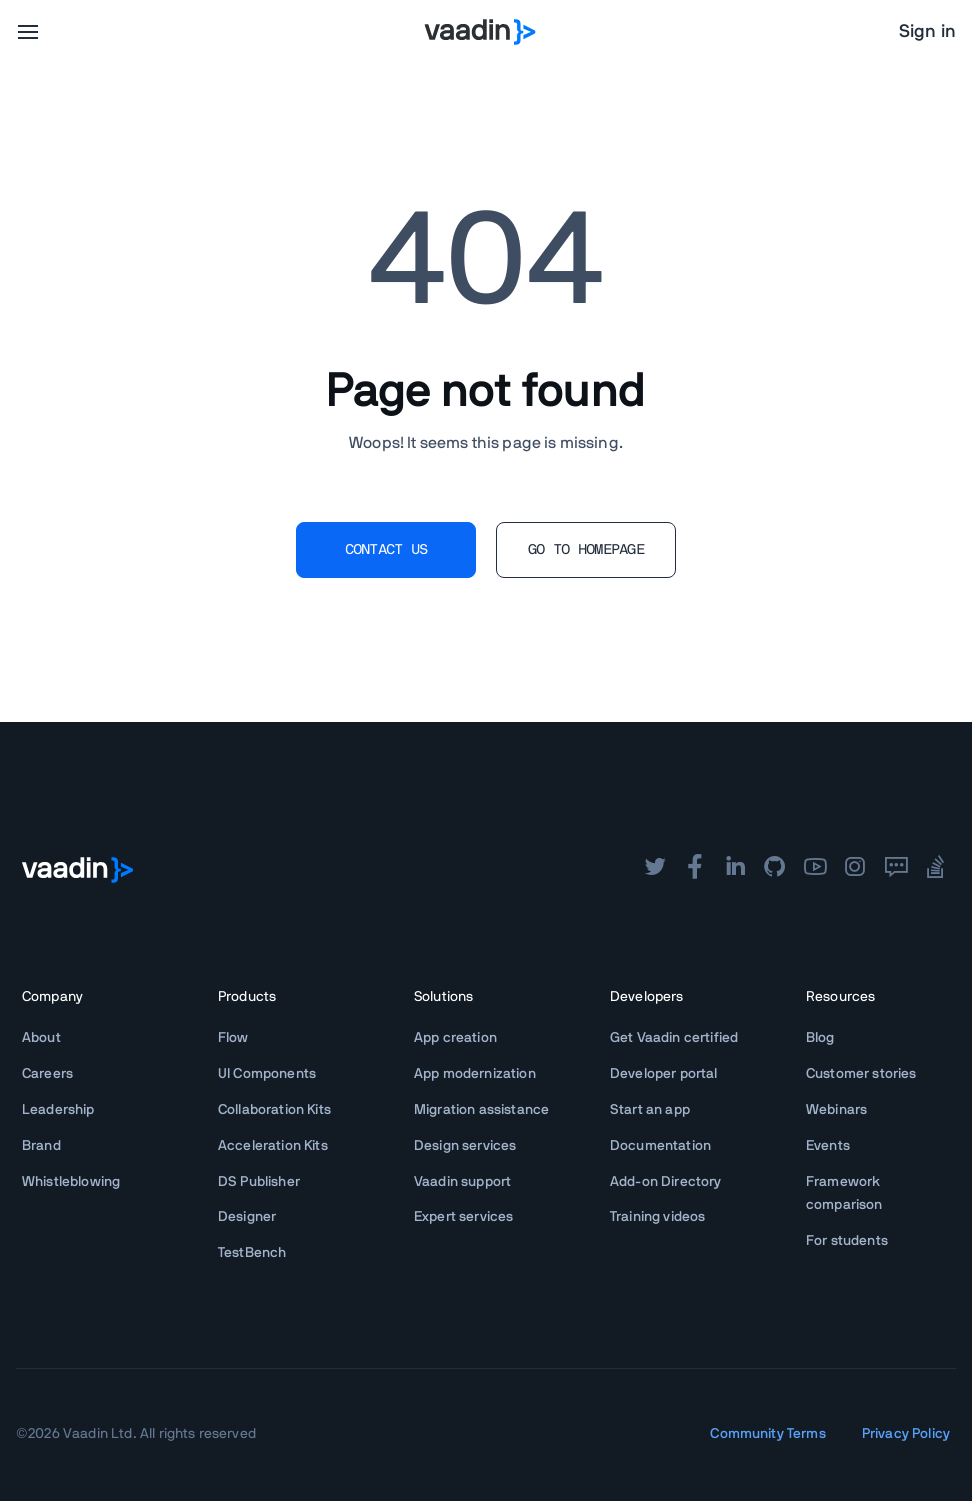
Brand (41, 1146)
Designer (247, 1217)
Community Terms (767, 1434)
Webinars (836, 1110)
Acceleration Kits (273, 1146)
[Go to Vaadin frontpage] (77, 870)
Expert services (463, 1217)
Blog (820, 1038)
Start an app (650, 1110)
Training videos (657, 1217)
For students (847, 1241)
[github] (775, 869)
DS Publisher (259, 1182)
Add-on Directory (666, 1182)
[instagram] (855, 869)
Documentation (660, 1146)
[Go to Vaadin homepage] (480, 32)
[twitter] (655, 869)
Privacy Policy (906, 1434)
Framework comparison (844, 1194)
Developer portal (664, 1074)
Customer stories (861, 1074)
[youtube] (815, 869)
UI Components (267, 1074)
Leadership (58, 1110)
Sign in (927, 32)
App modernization (475, 1074)
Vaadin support (462, 1182)
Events (828, 1146)
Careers (47, 1074)
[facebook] (695, 869)
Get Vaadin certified (674, 1038)
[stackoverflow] (936, 869)
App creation (455, 1038)
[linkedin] (735, 869)
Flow (233, 1038)
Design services (465, 1146)
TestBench (252, 1253)
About (41, 1038)
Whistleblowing (71, 1182)
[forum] (896, 869)
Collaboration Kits (274, 1110)
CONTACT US (386, 550)
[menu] (28, 32)
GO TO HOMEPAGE (586, 550)
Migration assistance (481, 1110)
